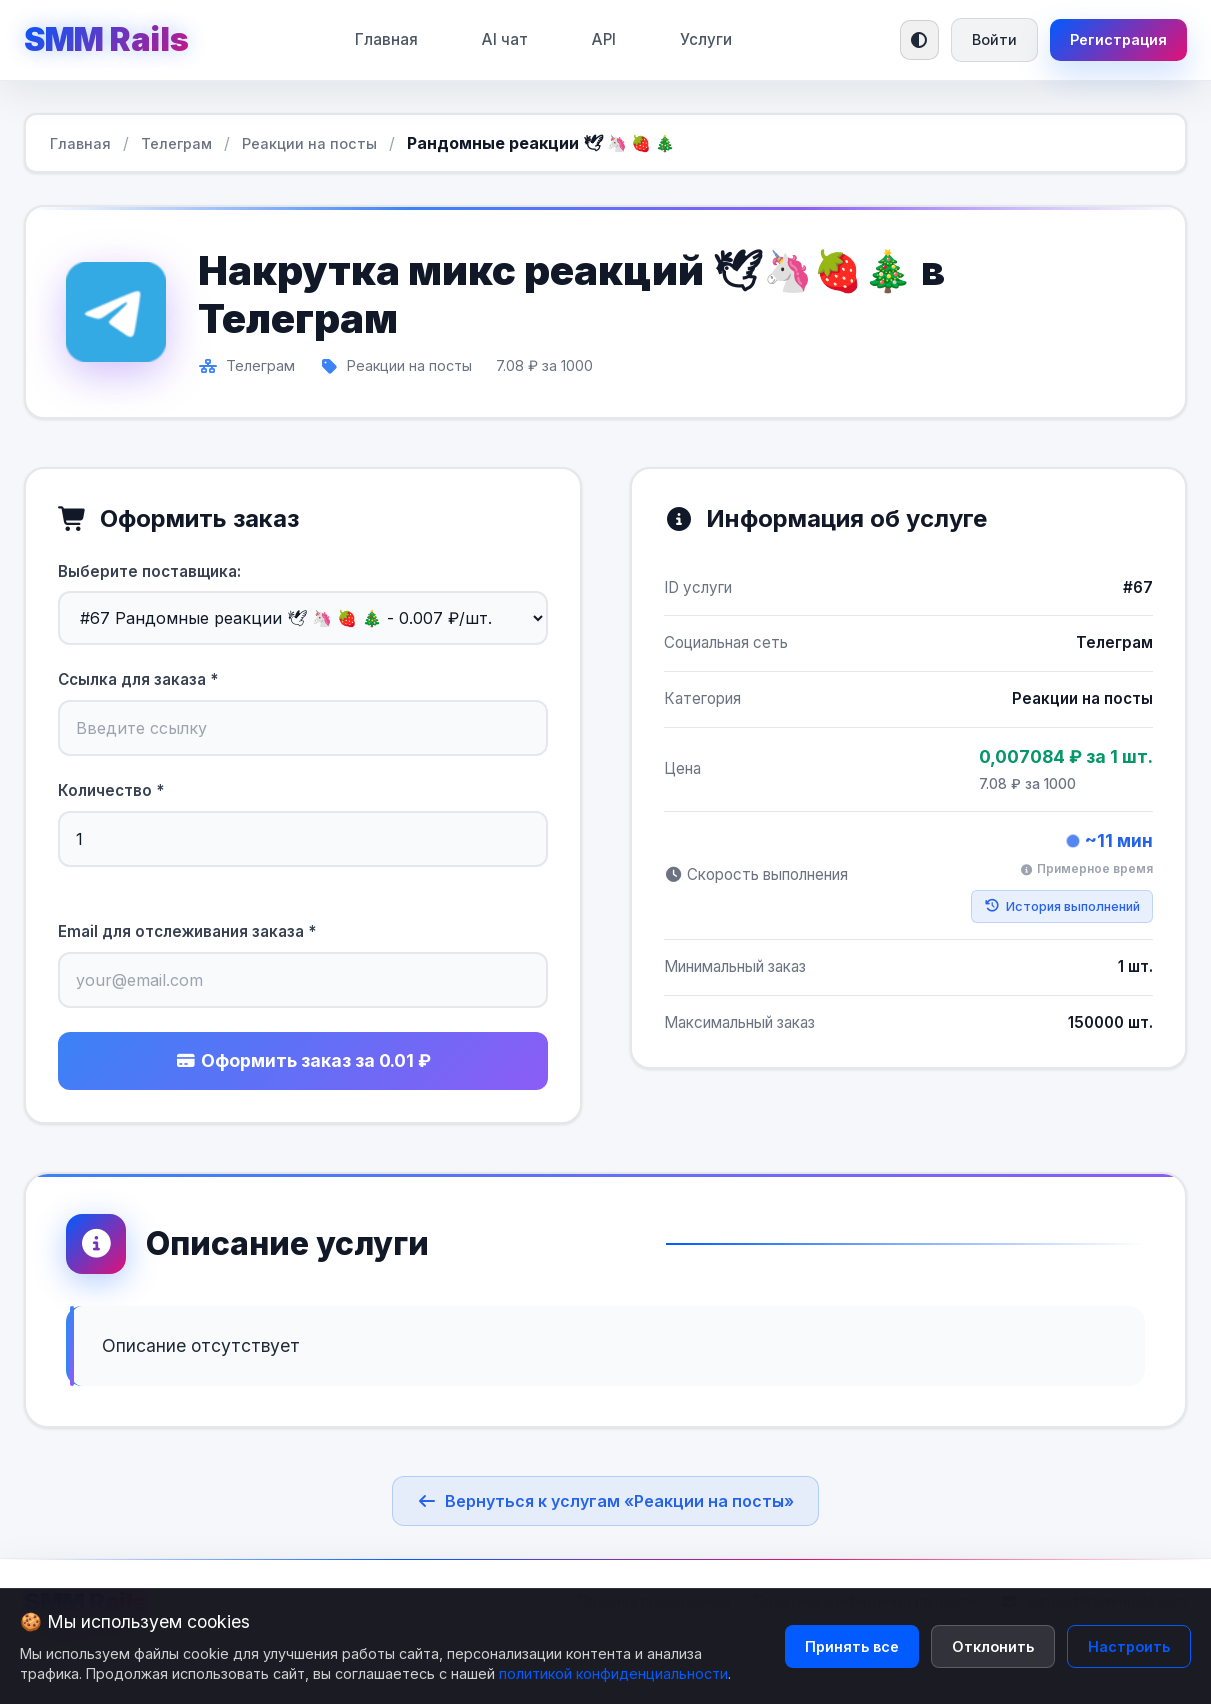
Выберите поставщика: (149, 571)
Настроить (1129, 1646)
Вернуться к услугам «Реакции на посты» (605, 1501)
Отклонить (993, 1646)
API (604, 39)
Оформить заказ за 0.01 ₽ (303, 1060)
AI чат (505, 39)
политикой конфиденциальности (613, 1673)
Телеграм (176, 143)
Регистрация (1118, 39)
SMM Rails (106, 39)
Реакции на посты (309, 143)
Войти (994, 39)
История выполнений (1062, 906)
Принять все (852, 1646)
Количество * (111, 790)
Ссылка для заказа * (138, 679)
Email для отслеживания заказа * (187, 931)
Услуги (706, 39)
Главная (386, 39)
